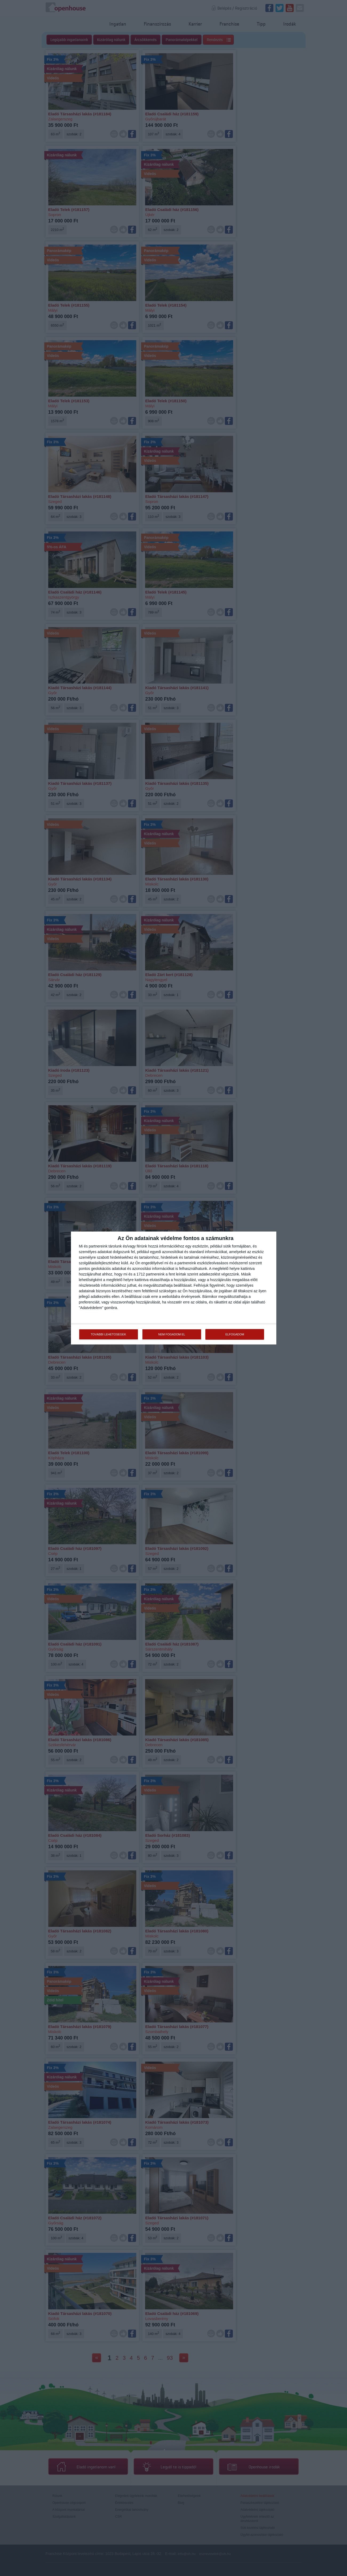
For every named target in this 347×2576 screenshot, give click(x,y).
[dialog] (173, 1288)
